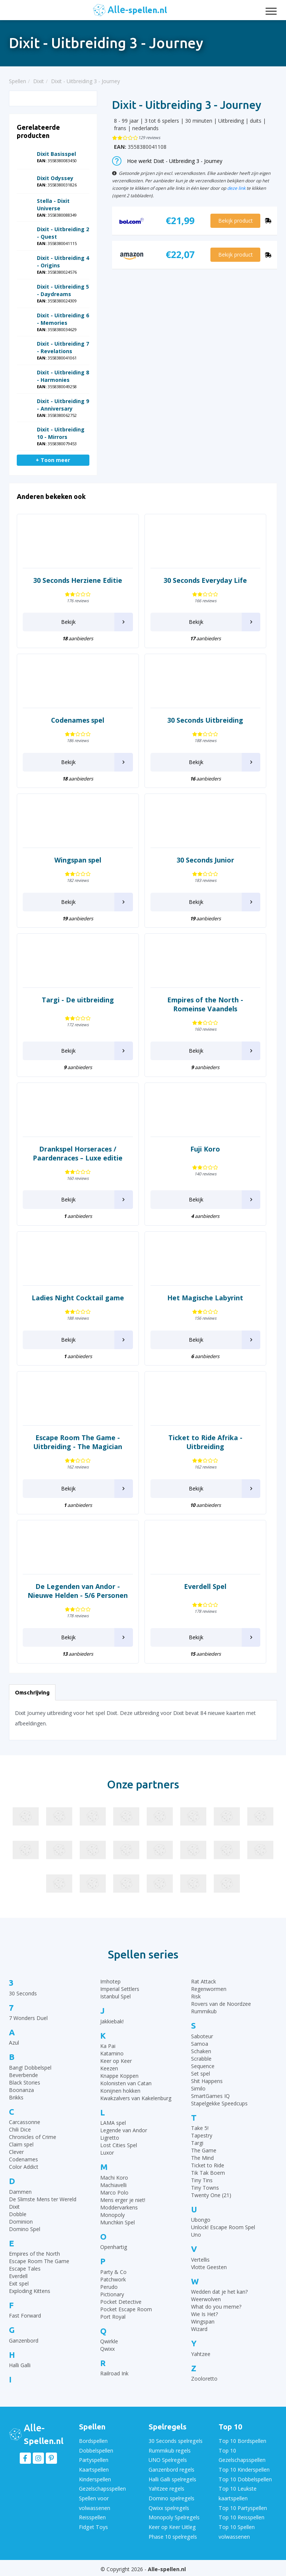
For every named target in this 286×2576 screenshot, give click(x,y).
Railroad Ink (114, 2373)
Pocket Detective (121, 2301)
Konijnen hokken (120, 2090)
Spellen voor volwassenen (94, 2501)
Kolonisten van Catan (126, 2083)
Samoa (199, 2043)
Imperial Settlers (119, 1988)
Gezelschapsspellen (102, 2487)
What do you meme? (216, 2306)
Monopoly (112, 2214)
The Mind (202, 2157)
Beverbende (23, 2075)
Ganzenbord (23, 2340)
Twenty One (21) (211, 2195)
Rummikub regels (169, 2450)
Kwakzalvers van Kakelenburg (135, 2098)
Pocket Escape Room (126, 2309)
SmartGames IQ (210, 2095)
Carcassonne (24, 2122)
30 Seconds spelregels (175, 2440)
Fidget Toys (93, 2524)
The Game (203, 2150)
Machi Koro (114, 2177)
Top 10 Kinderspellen (244, 2468)
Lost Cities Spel (118, 2145)
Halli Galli (20, 2365)
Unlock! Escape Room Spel (223, 2227)
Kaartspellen (94, 2468)
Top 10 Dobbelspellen (245, 2478)
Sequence (202, 2066)
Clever (16, 2151)
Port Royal (112, 2316)
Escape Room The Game (39, 2261)
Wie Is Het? (204, 2314)
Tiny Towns (205, 2187)
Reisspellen (92, 2515)
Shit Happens (207, 2081)
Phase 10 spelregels (173, 2534)
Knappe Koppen (119, 2075)
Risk (196, 1996)
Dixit (14, 2206)
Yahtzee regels (166, 2487)
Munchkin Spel (117, 2222)
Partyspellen (93, 2459)
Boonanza (21, 2089)
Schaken (201, 2051)
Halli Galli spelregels (172, 2478)
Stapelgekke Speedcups (219, 2103)
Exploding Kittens (29, 2290)
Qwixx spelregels (169, 2506)
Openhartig (113, 2246)
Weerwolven (206, 2299)
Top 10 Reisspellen (241, 2515)
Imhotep (110, 1981)
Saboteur (202, 2036)
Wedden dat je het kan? (219, 2291)
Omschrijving (32, 1692)
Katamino (112, 2053)
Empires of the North (34, 2253)
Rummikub (204, 2011)
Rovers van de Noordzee (221, 2003)
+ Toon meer (53, 460)
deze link (236, 188)
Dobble (17, 2214)
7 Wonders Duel (28, 2017)
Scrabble (201, 2058)
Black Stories (24, 2082)
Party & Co (113, 2271)
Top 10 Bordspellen (242, 2440)
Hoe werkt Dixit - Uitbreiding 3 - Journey (167, 161)
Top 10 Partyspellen (243, 2506)
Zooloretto (204, 2378)
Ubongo (200, 2219)
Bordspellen (93, 2440)
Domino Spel (24, 2229)
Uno (196, 2234)
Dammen (20, 2191)
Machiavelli (113, 2185)
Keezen (109, 2068)
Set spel (200, 2073)
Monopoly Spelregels (174, 2515)
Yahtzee (200, 2353)
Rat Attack (203, 1981)
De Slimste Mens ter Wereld (42, 2199)
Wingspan (202, 2321)
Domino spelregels (171, 2496)
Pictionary (112, 2294)
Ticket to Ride (207, 2165)
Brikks (16, 2097)
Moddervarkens (119, 2207)
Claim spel (21, 2144)
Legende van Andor (123, 2130)
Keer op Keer (116, 2060)
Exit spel (19, 2283)
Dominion (21, 2221)
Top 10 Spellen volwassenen (236, 2529)
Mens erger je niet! (122, 2199)
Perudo (109, 2286)
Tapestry (201, 2135)
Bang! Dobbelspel (30, 2067)
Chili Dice (20, 2129)
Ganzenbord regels (171, 2468)
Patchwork (113, 2279)
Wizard (199, 2328)
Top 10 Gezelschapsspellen (242, 2455)
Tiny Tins (202, 2180)
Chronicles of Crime (32, 2136)
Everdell (18, 2276)
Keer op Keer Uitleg (172, 2524)
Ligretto (109, 2137)
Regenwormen (208, 1988)
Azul (14, 2042)
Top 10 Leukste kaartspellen (237, 2492)
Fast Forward (25, 2315)
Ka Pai (107, 2045)
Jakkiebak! (112, 2021)
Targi (197, 2142)
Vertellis (200, 2259)
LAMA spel (113, 2122)
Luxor (107, 2152)
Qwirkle (109, 2341)
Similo (198, 2088)
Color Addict (23, 2166)
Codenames (23, 2159)
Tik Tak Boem (208, 2172)
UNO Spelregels (168, 2459)
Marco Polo (114, 2192)
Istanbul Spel (115, 1996)
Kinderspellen (95, 2478)
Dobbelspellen (96, 2450)
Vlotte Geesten (209, 2267)
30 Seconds (23, 1993)
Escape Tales (25, 2268)
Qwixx (107, 2348)
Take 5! (200, 2128)
